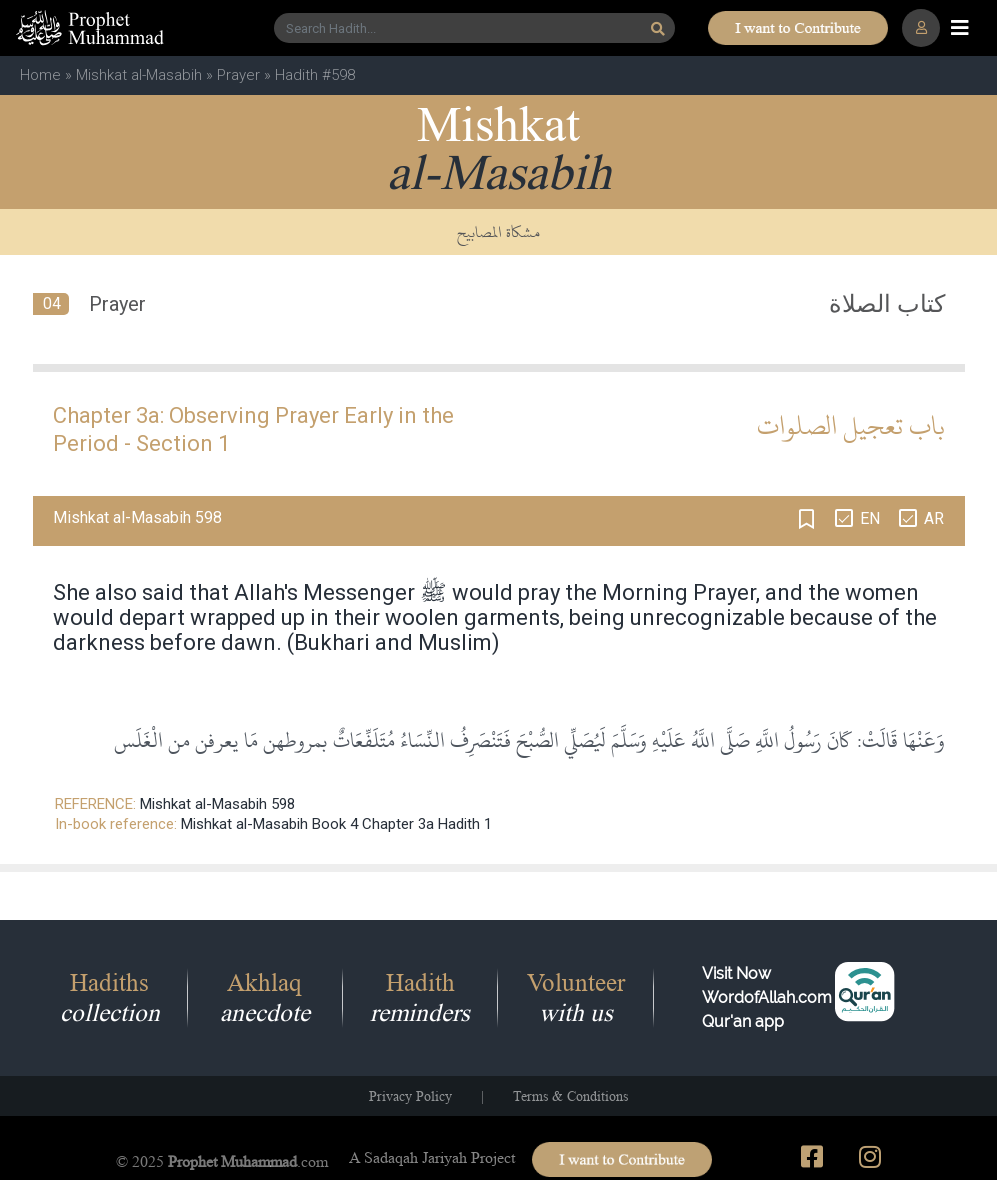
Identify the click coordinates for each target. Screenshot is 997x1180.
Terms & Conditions (570, 1096)
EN (870, 518)
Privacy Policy (410, 1096)
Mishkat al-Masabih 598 (217, 804)
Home (40, 75)
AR (934, 518)
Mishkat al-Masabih (139, 75)
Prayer (238, 75)
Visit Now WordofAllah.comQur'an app (767, 997)
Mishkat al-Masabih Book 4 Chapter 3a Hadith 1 (336, 824)
